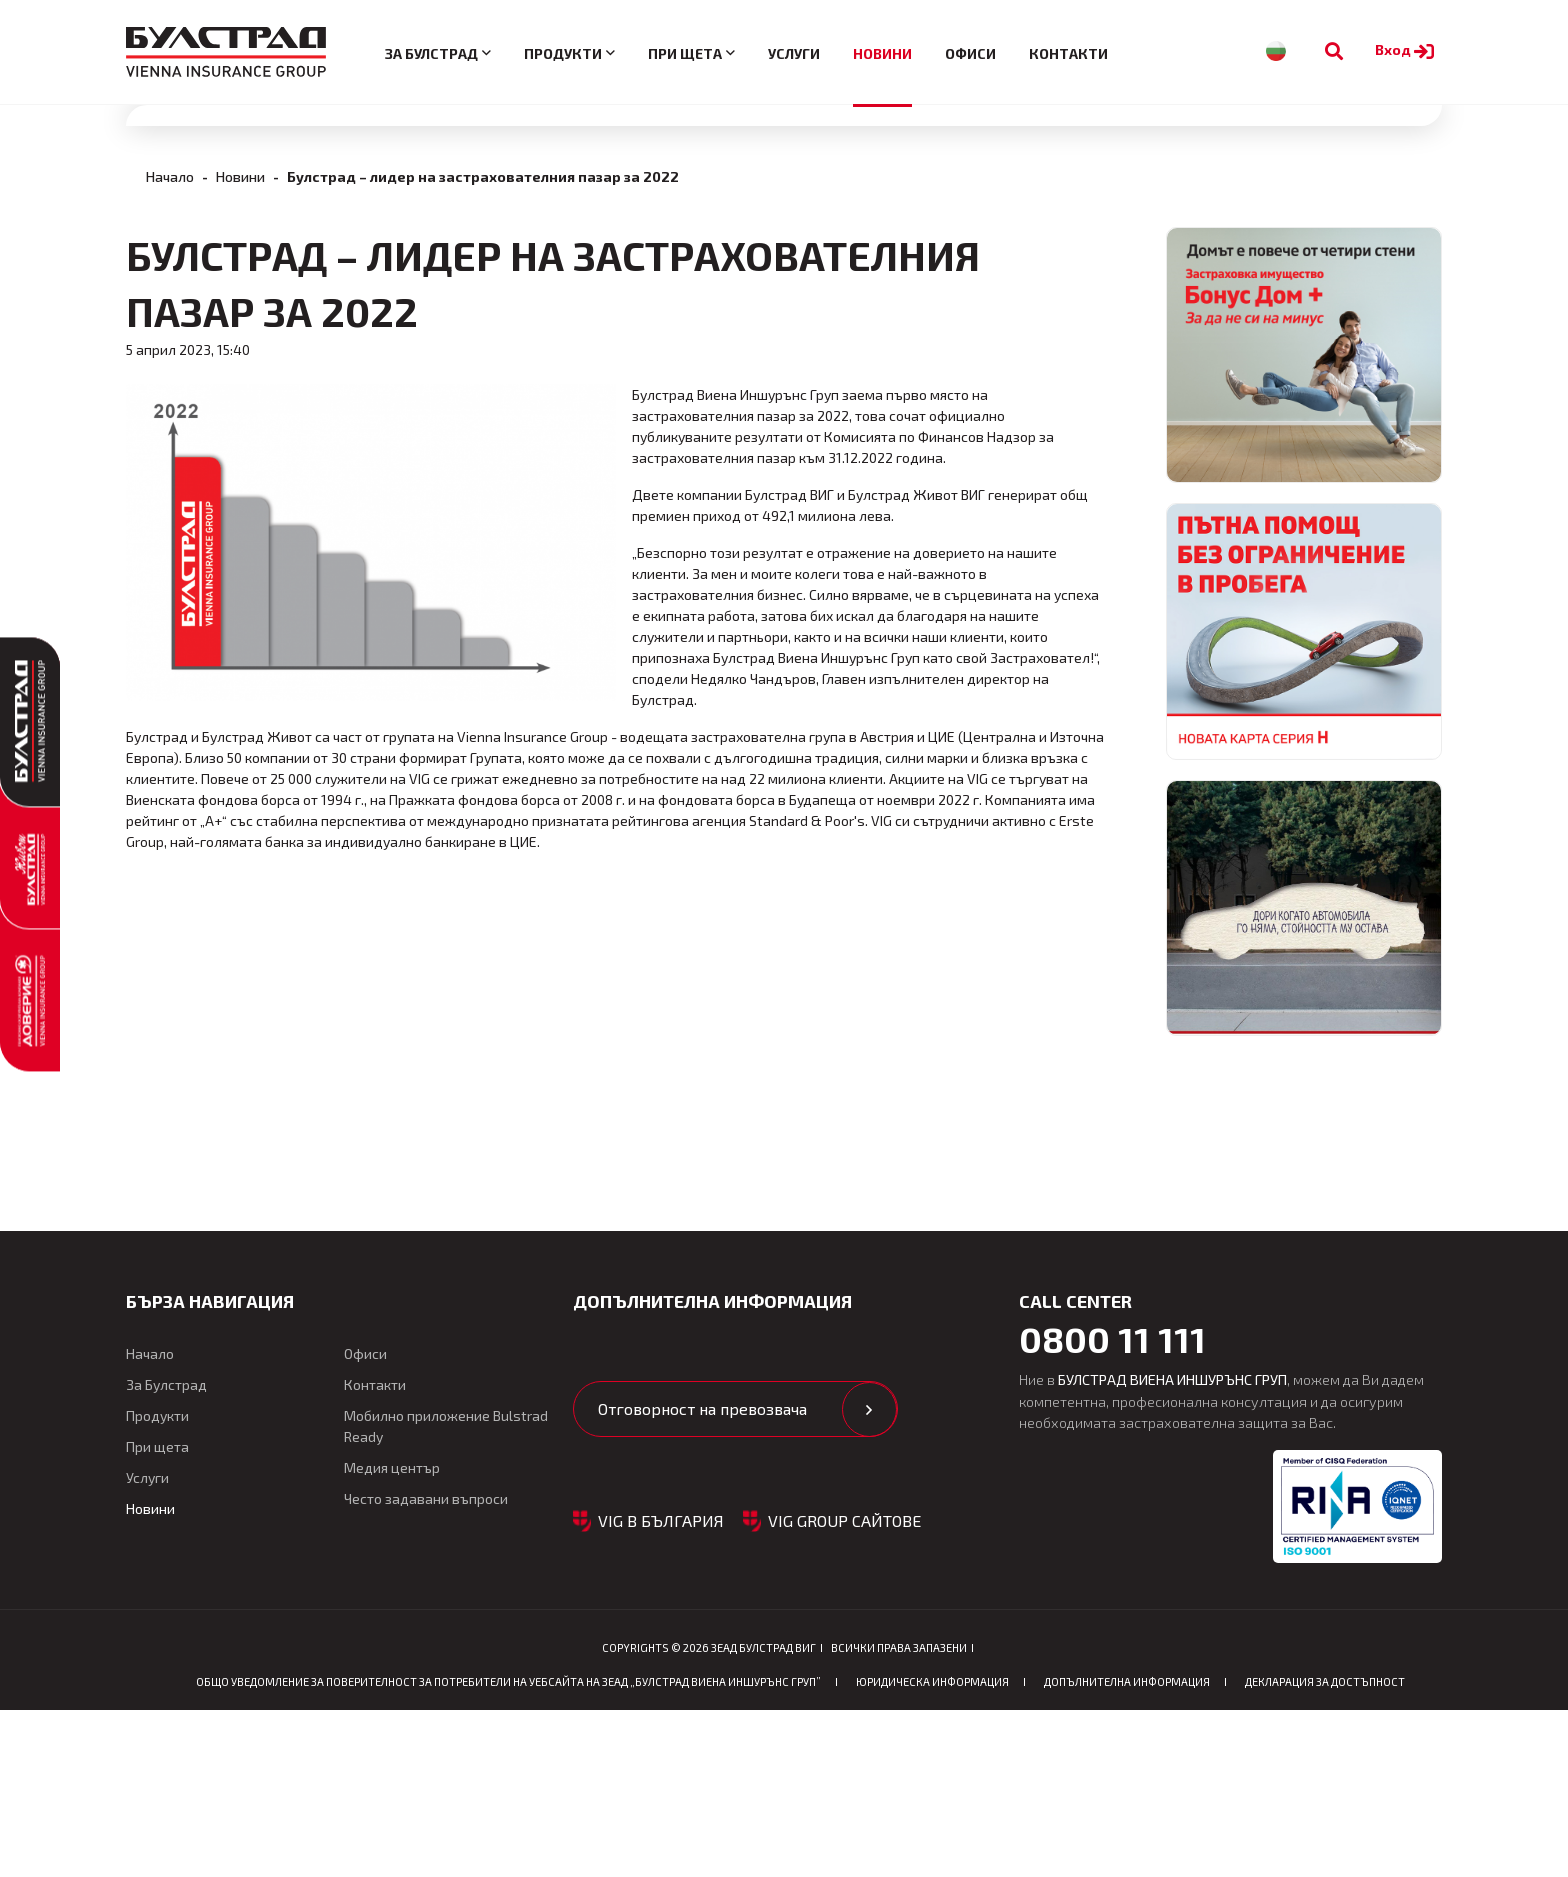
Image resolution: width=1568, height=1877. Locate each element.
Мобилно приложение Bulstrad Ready (446, 1592)
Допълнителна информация (1127, 1848)
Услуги (794, 53)
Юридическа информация (932, 1848)
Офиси (970, 53)
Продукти (157, 1581)
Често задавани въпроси (426, 1664)
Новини (882, 53)
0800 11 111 (1112, 1505)
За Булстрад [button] (431, 53)
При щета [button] (685, 53)
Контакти (1068, 53)
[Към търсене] (1334, 51)
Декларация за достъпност (1325, 1848)
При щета (157, 1612)
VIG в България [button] (661, 1686)
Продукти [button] (563, 53)
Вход (1407, 49)
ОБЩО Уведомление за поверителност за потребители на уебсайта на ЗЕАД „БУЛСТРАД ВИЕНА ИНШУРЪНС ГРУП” (508, 1848)
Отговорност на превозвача (702, 1574)
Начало (170, 497)
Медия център (392, 1633)
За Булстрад (166, 1550)
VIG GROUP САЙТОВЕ (844, 1686)
